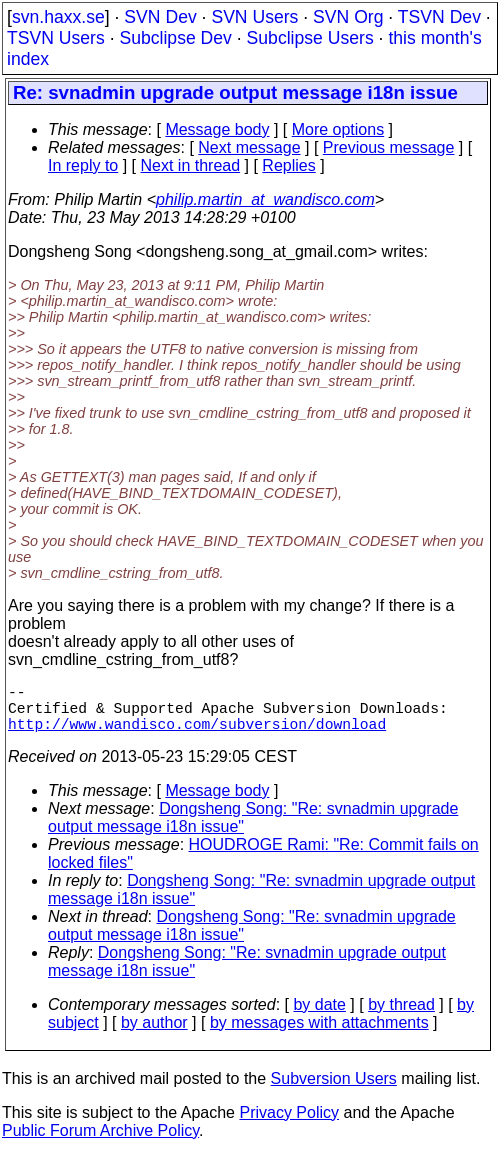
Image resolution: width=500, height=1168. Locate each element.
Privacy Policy (289, 1124)
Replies (288, 165)
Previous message (389, 147)
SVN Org (348, 17)
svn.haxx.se (58, 17)
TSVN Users (56, 38)
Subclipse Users (310, 38)
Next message (249, 147)
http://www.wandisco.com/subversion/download (197, 735)
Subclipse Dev (175, 38)
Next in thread (191, 165)
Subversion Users (334, 1090)
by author (154, 1034)
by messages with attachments (319, 1034)
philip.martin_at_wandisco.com (265, 199)
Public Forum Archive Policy (100, 1142)
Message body (217, 129)
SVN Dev (160, 17)
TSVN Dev (439, 17)
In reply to (83, 165)
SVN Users (254, 17)
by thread (401, 1016)
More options (338, 129)
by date (319, 1016)
